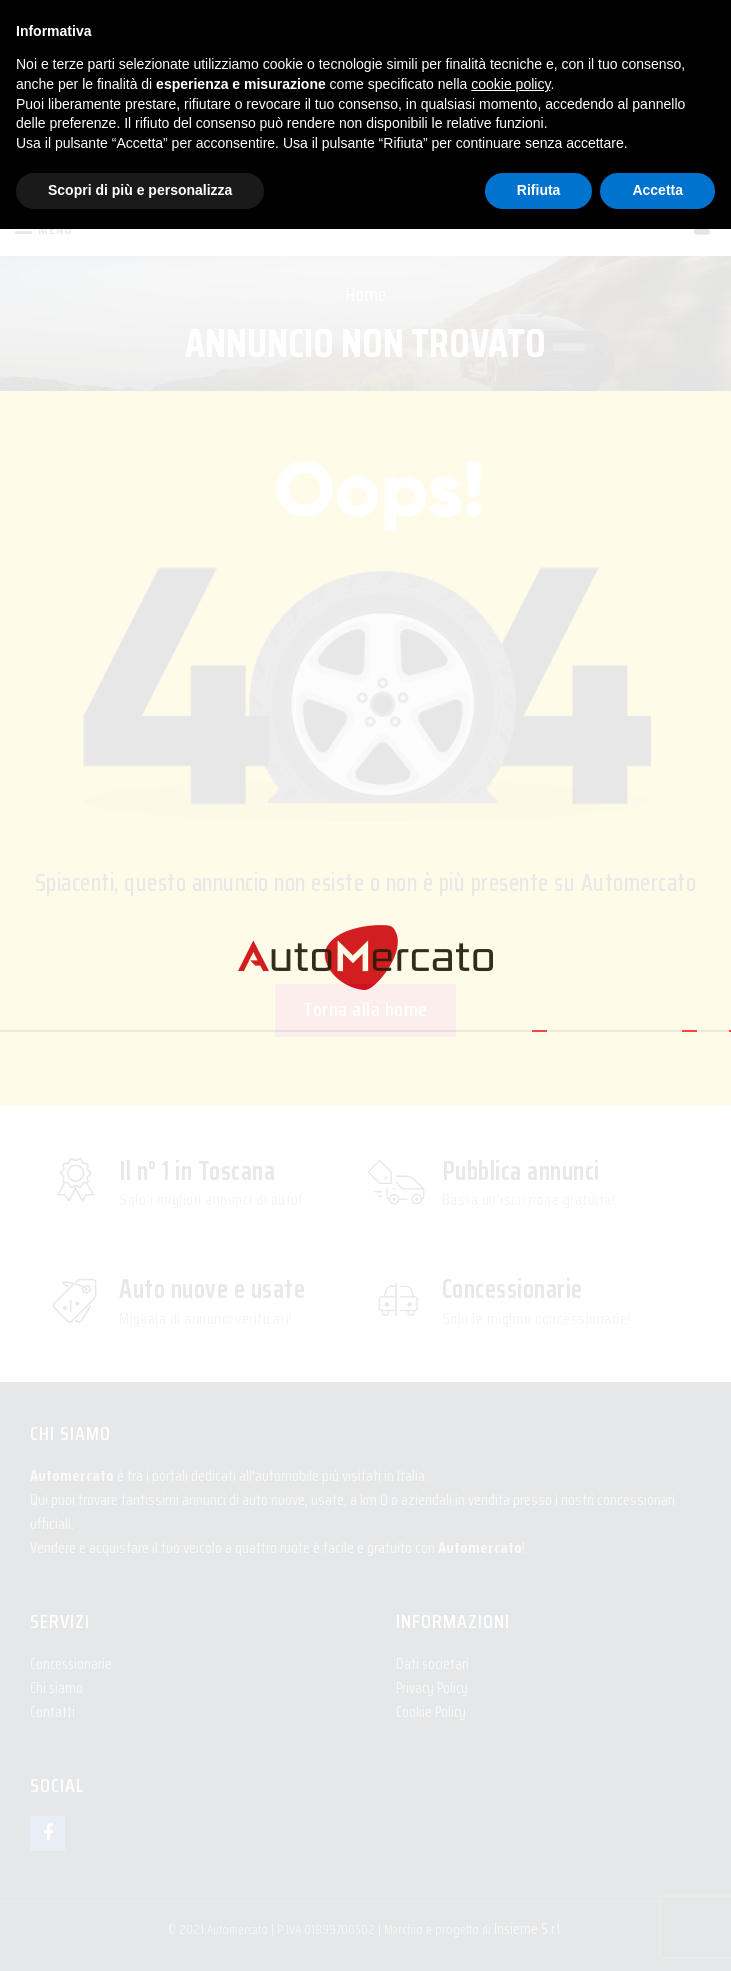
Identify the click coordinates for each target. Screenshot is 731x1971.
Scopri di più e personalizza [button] (140, 190)
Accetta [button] (657, 190)
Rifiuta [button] (539, 190)
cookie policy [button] (510, 84)
